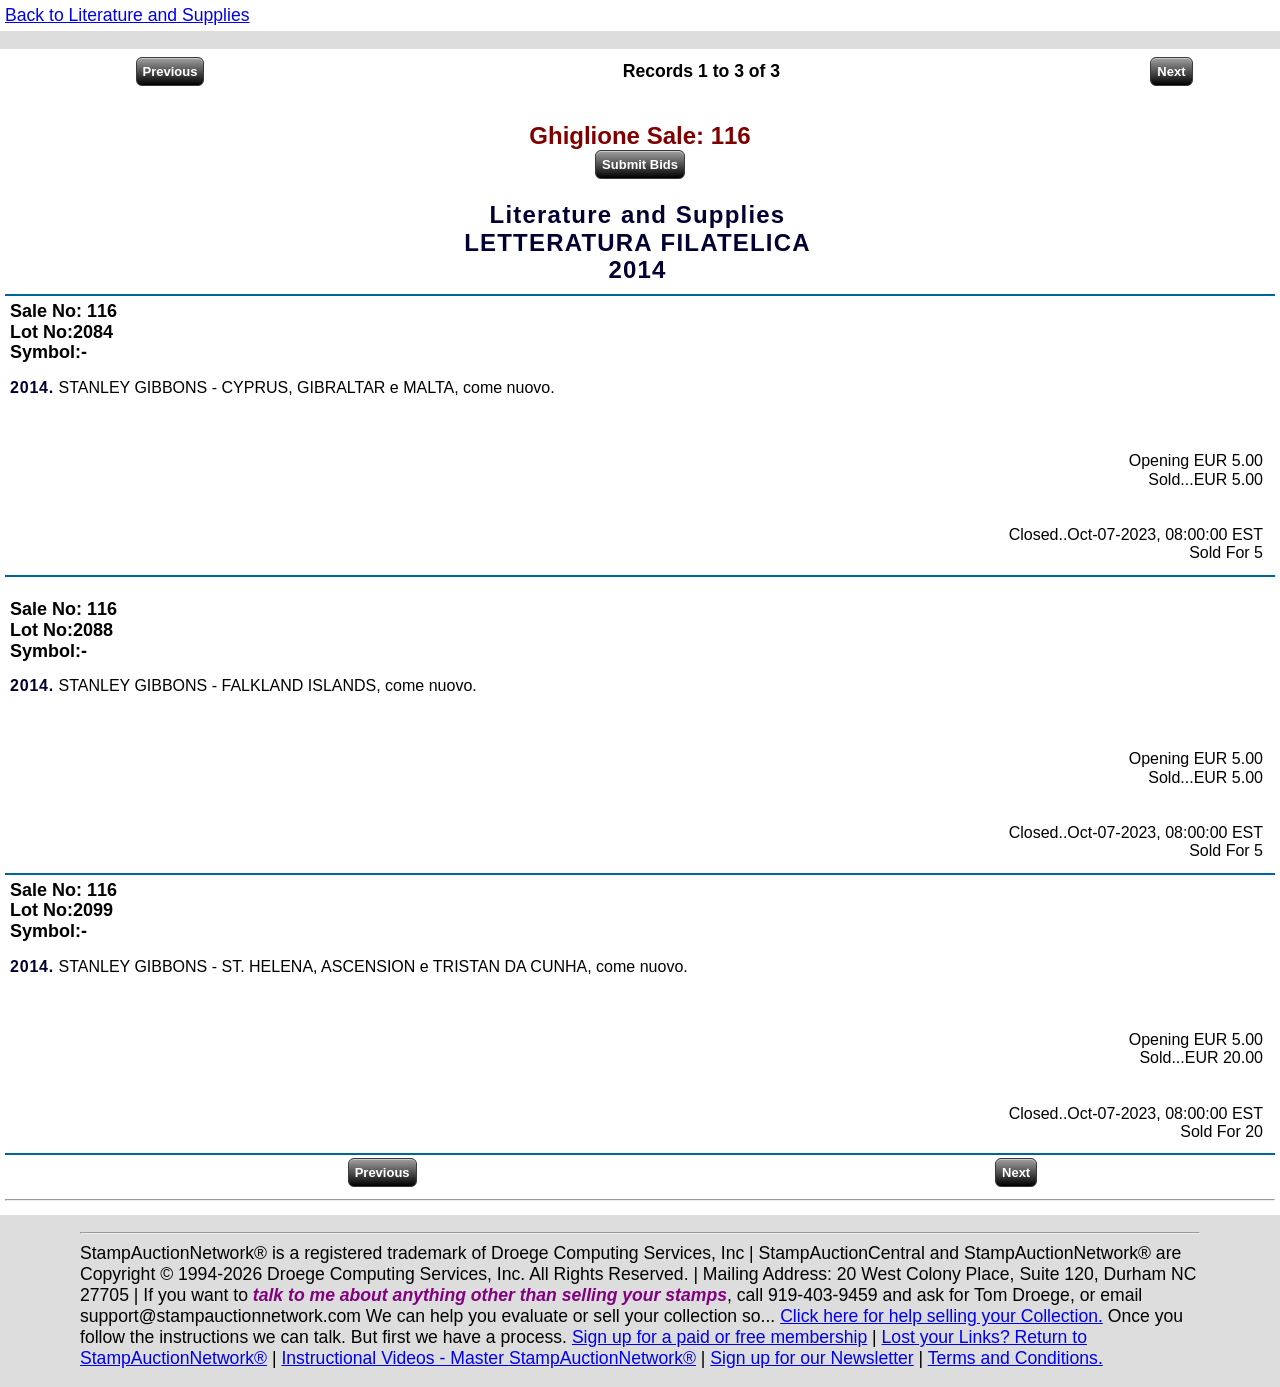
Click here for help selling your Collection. (941, 1316)
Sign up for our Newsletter (811, 1358)
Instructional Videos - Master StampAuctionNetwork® (488, 1358)
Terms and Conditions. (1015, 1358)
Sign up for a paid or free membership (719, 1337)
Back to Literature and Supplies (127, 15)
